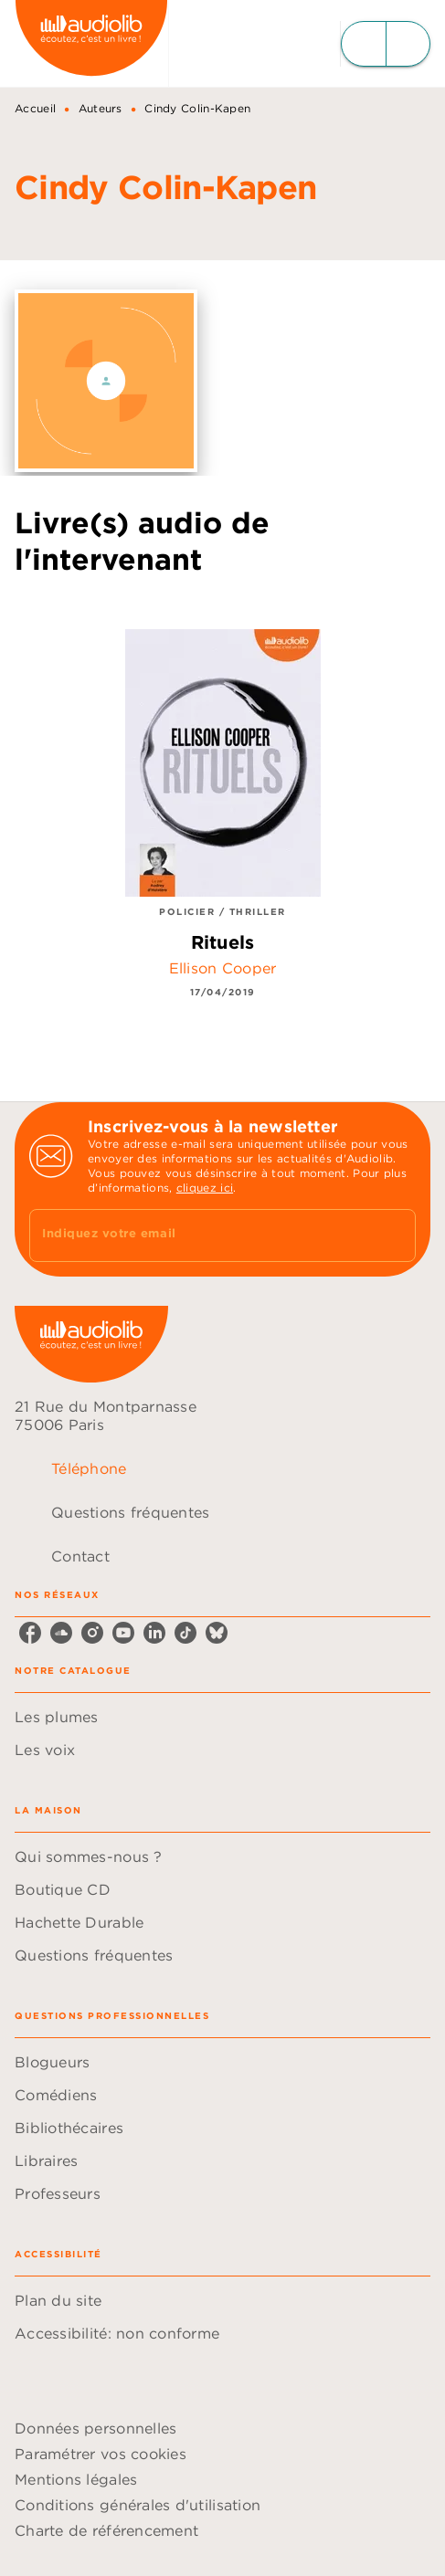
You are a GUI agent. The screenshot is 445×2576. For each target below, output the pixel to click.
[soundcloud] (61, 1632)
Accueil (35, 108)
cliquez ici (204, 1187)
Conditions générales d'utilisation (137, 2505)
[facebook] (30, 1632)
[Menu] (385, 44)
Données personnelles (95, 2428)
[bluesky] (216, 1632)
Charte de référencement (106, 2530)
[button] (222, 1716)
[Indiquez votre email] (199, 1235)
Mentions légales (76, 2479)
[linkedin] (154, 1632)
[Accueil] (91, 43)
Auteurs (100, 108)
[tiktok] (185, 1632)
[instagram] (92, 1632)
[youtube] (123, 1632)
